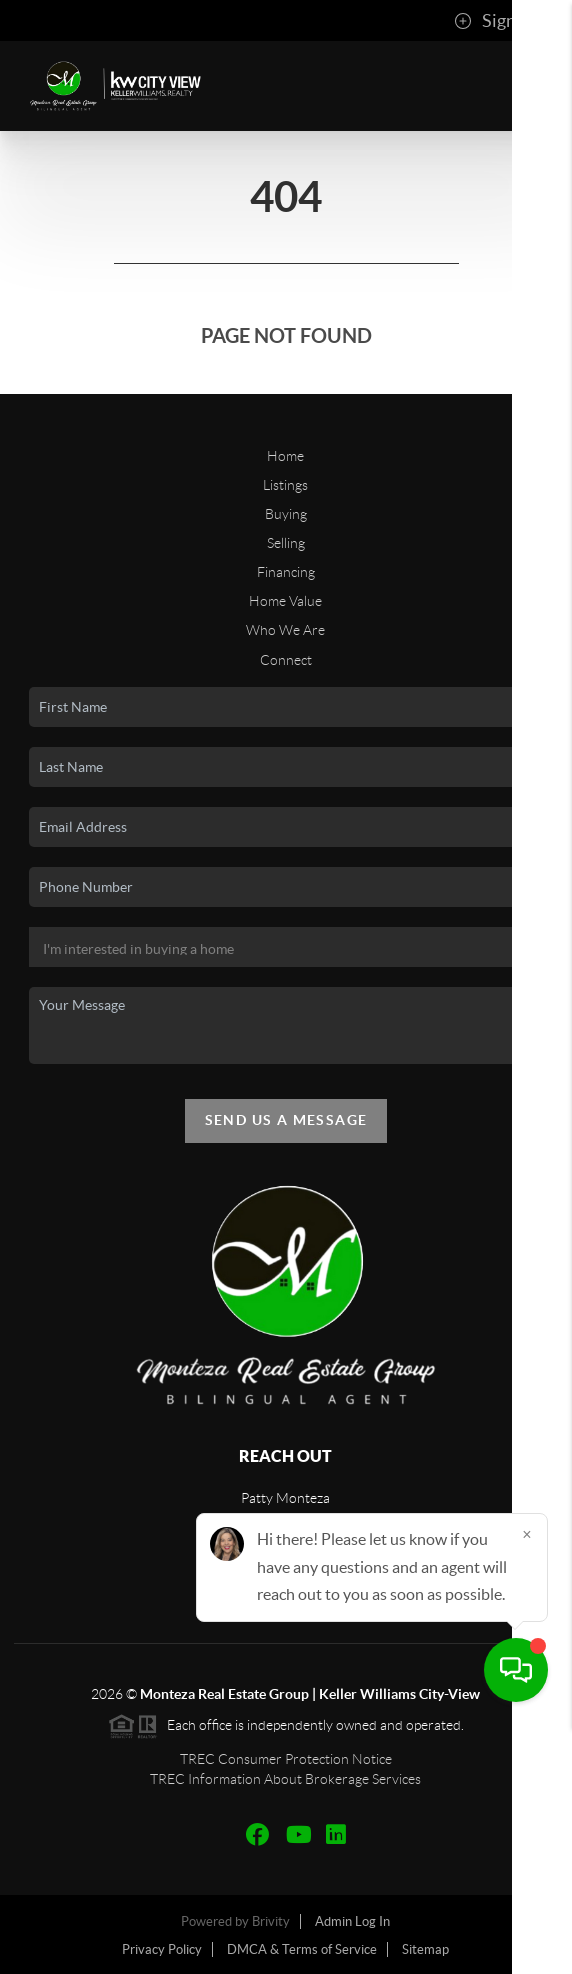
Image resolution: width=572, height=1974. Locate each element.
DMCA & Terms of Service (302, 1949)
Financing (286, 572)
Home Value (285, 601)
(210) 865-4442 (286, 1576)
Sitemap (425, 1949)
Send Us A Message (286, 1120)
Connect (286, 660)
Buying (286, 514)
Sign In (494, 21)
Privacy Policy (162, 1949)
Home (285, 456)
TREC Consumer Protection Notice (286, 1759)
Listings (285, 485)
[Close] (527, 1782)
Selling (286, 543)
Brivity (271, 1921)
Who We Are (285, 630)
